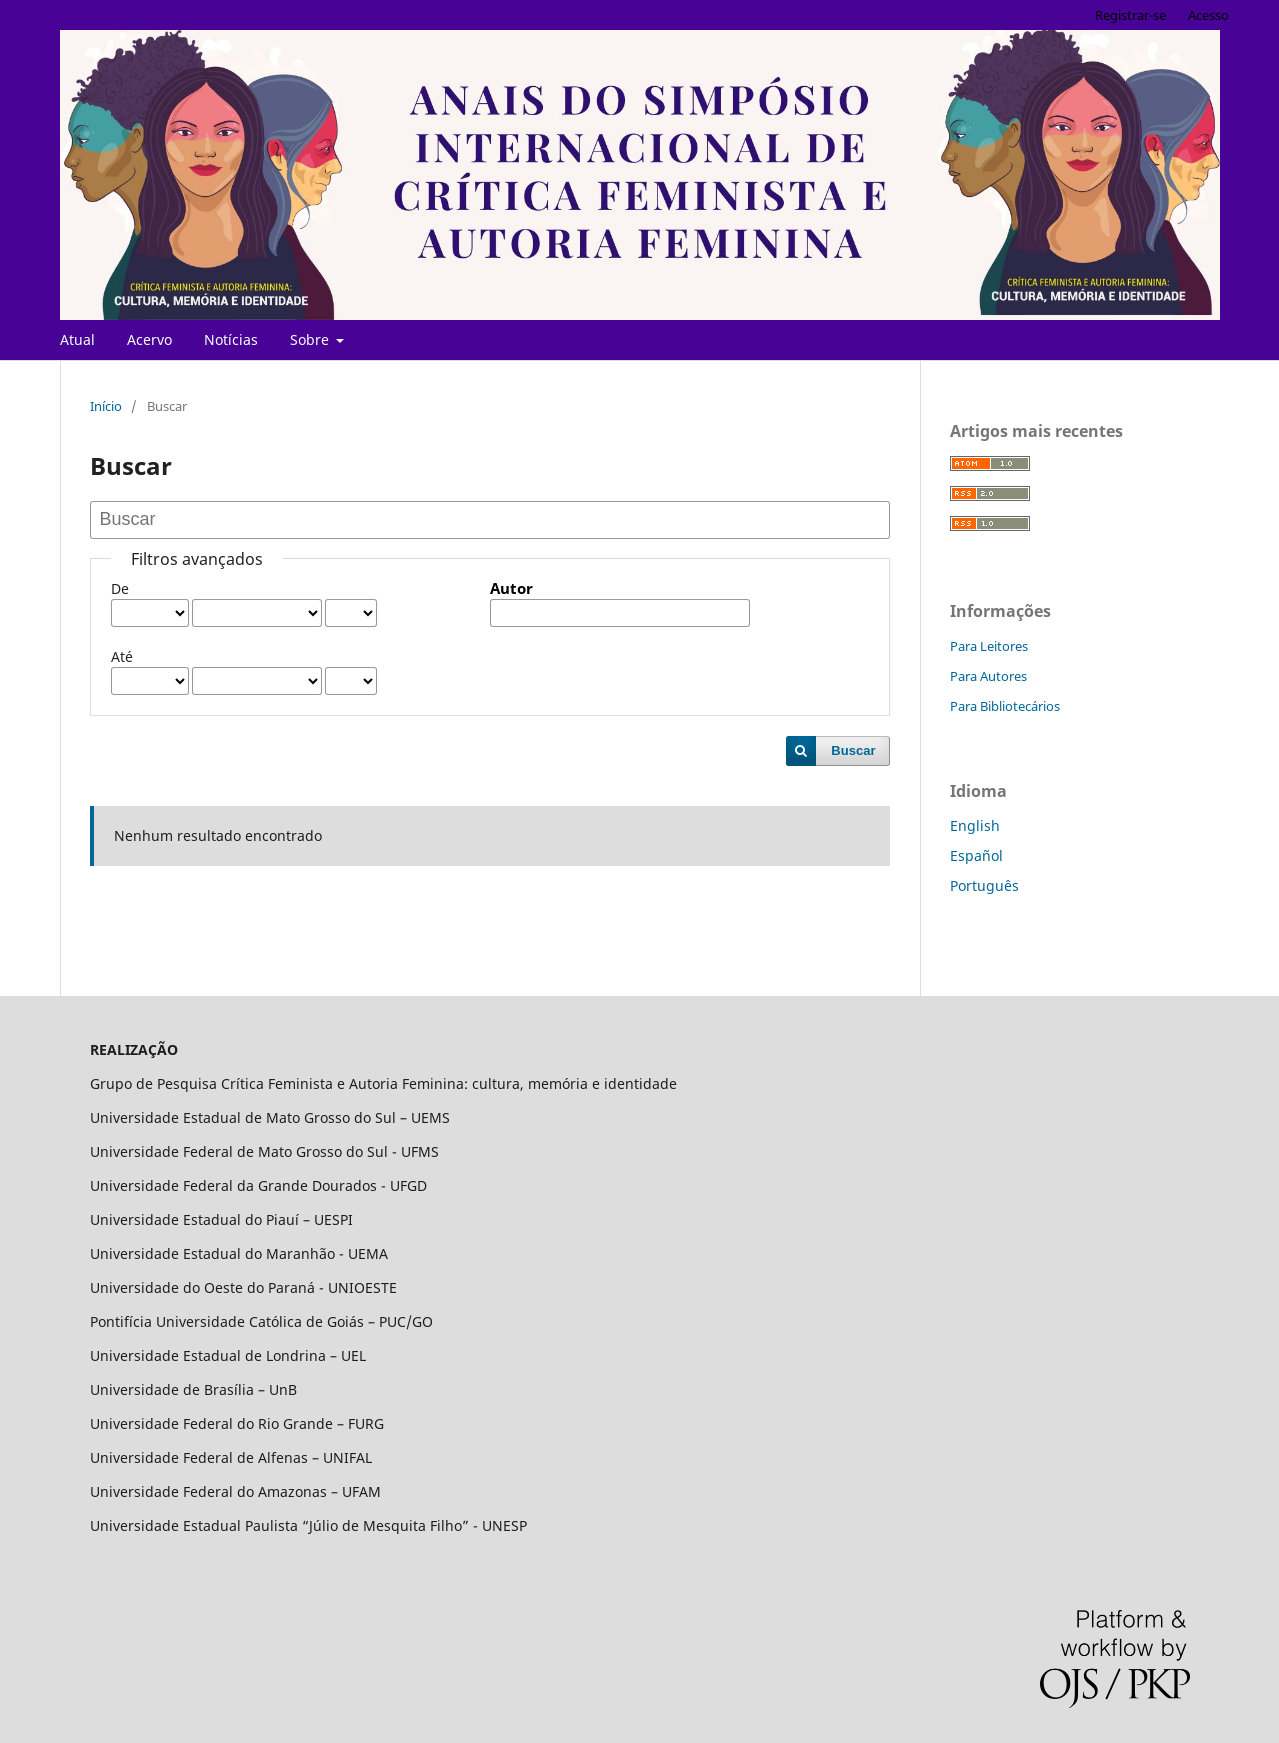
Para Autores (988, 676)
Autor (511, 589)
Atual (77, 339)
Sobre (311, 339)
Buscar (853, 750)
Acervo (149, 339)
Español (976, 855)
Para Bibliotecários (1005, 706)
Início (106, 406)
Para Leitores (989, 646)
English (975, 825)
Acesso (1208, 15)
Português (984, 885)
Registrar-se (1130, 15)
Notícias (231, 339)
